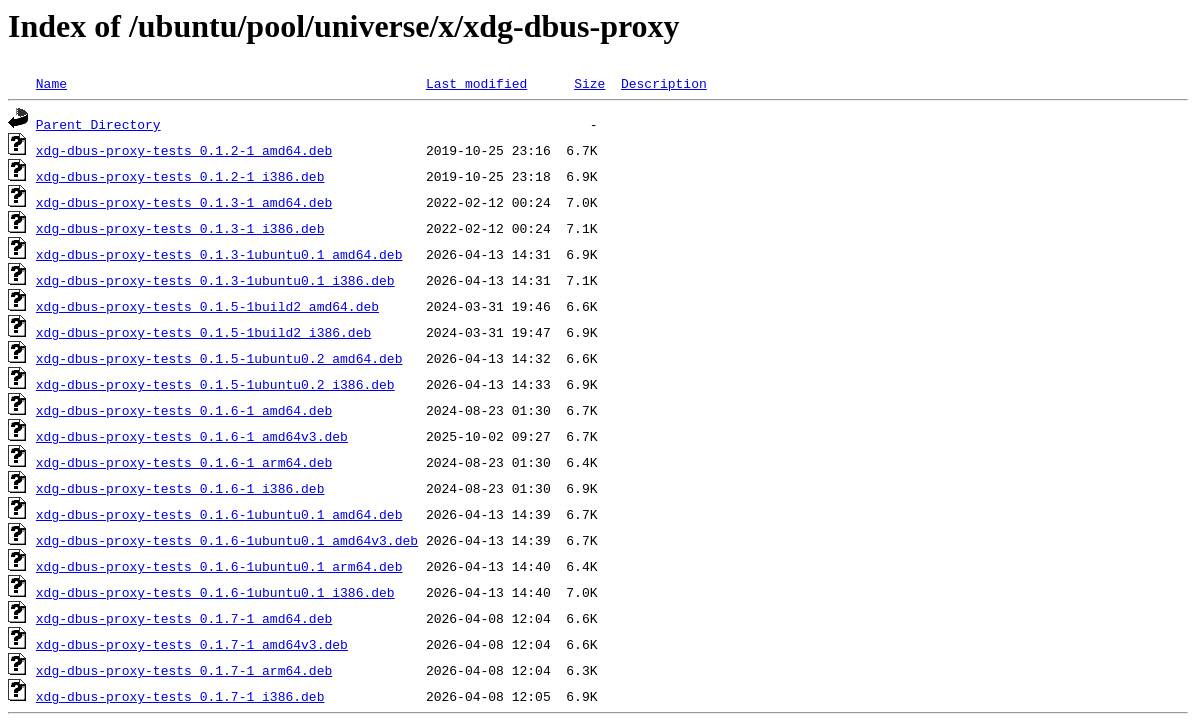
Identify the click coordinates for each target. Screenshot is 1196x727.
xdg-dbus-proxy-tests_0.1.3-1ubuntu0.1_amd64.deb (219, 254)
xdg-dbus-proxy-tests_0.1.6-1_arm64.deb (184, 462)
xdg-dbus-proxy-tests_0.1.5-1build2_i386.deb (203, 332)
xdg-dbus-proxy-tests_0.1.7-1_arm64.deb (184, 670)
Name (51, 83)
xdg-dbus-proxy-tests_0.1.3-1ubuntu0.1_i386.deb (215, 280)
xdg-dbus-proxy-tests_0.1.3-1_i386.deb (180, 228)
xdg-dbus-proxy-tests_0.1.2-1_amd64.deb (184, 150)
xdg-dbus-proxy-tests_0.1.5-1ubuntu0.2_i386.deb (215, 384)
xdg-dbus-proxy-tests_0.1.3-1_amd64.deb (184, 202)
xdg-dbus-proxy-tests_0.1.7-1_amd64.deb (184, 618)
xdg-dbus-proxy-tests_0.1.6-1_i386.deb (180, 488)
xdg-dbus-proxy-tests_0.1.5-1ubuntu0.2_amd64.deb (219, 358)
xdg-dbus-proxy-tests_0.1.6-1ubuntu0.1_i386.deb (215, 592)
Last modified (476, 83)
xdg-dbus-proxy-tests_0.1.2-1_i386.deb (180, 176)
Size (589, 83)
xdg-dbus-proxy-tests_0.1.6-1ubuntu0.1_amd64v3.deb (227, 540)
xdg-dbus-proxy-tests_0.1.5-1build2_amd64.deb (207, 306)
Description (664, 83)
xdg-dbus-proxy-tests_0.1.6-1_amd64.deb (184, 410)
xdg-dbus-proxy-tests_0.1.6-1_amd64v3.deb (192, 436)
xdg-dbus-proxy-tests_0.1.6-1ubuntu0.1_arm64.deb (219, 566)
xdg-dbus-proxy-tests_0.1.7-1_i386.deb (180, 696)
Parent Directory (98, 124)
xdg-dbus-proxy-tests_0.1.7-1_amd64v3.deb (192, 644)
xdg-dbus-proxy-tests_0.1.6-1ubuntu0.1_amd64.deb (219, 514)
